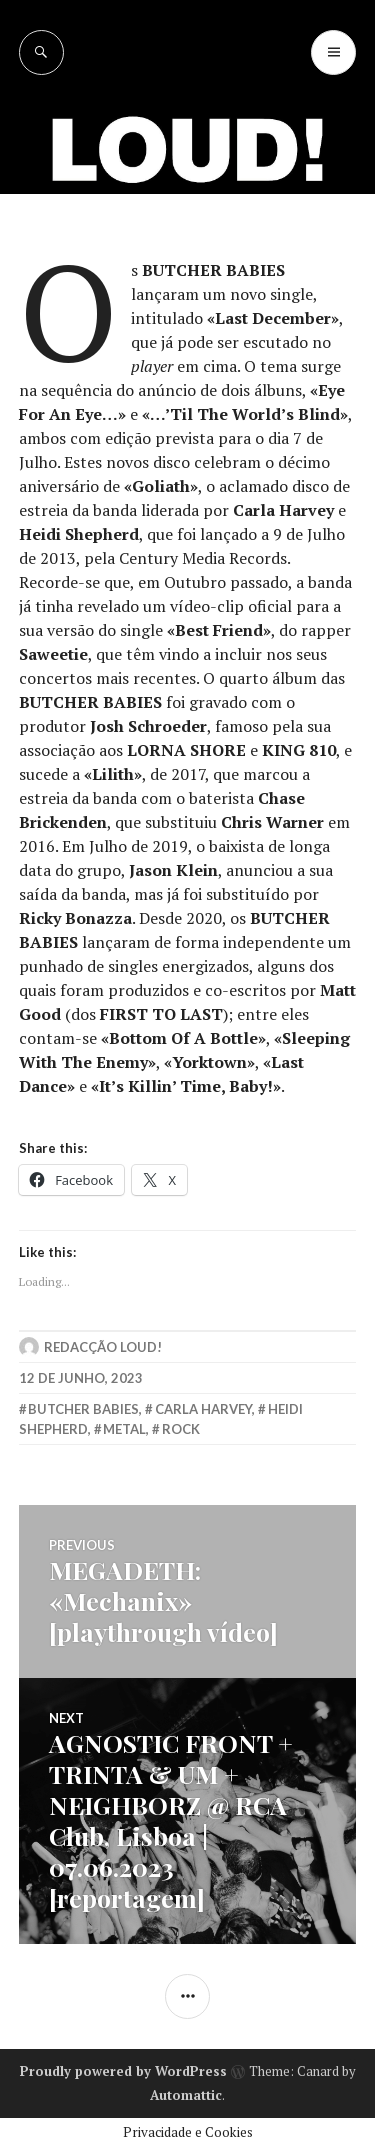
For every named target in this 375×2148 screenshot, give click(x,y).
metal (124, 1429)
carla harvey (203, 1409)
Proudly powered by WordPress (123, 2071)
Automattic (186, 2095)
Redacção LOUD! (103, 1347)
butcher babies (83, 1409)
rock (181, 1429)
